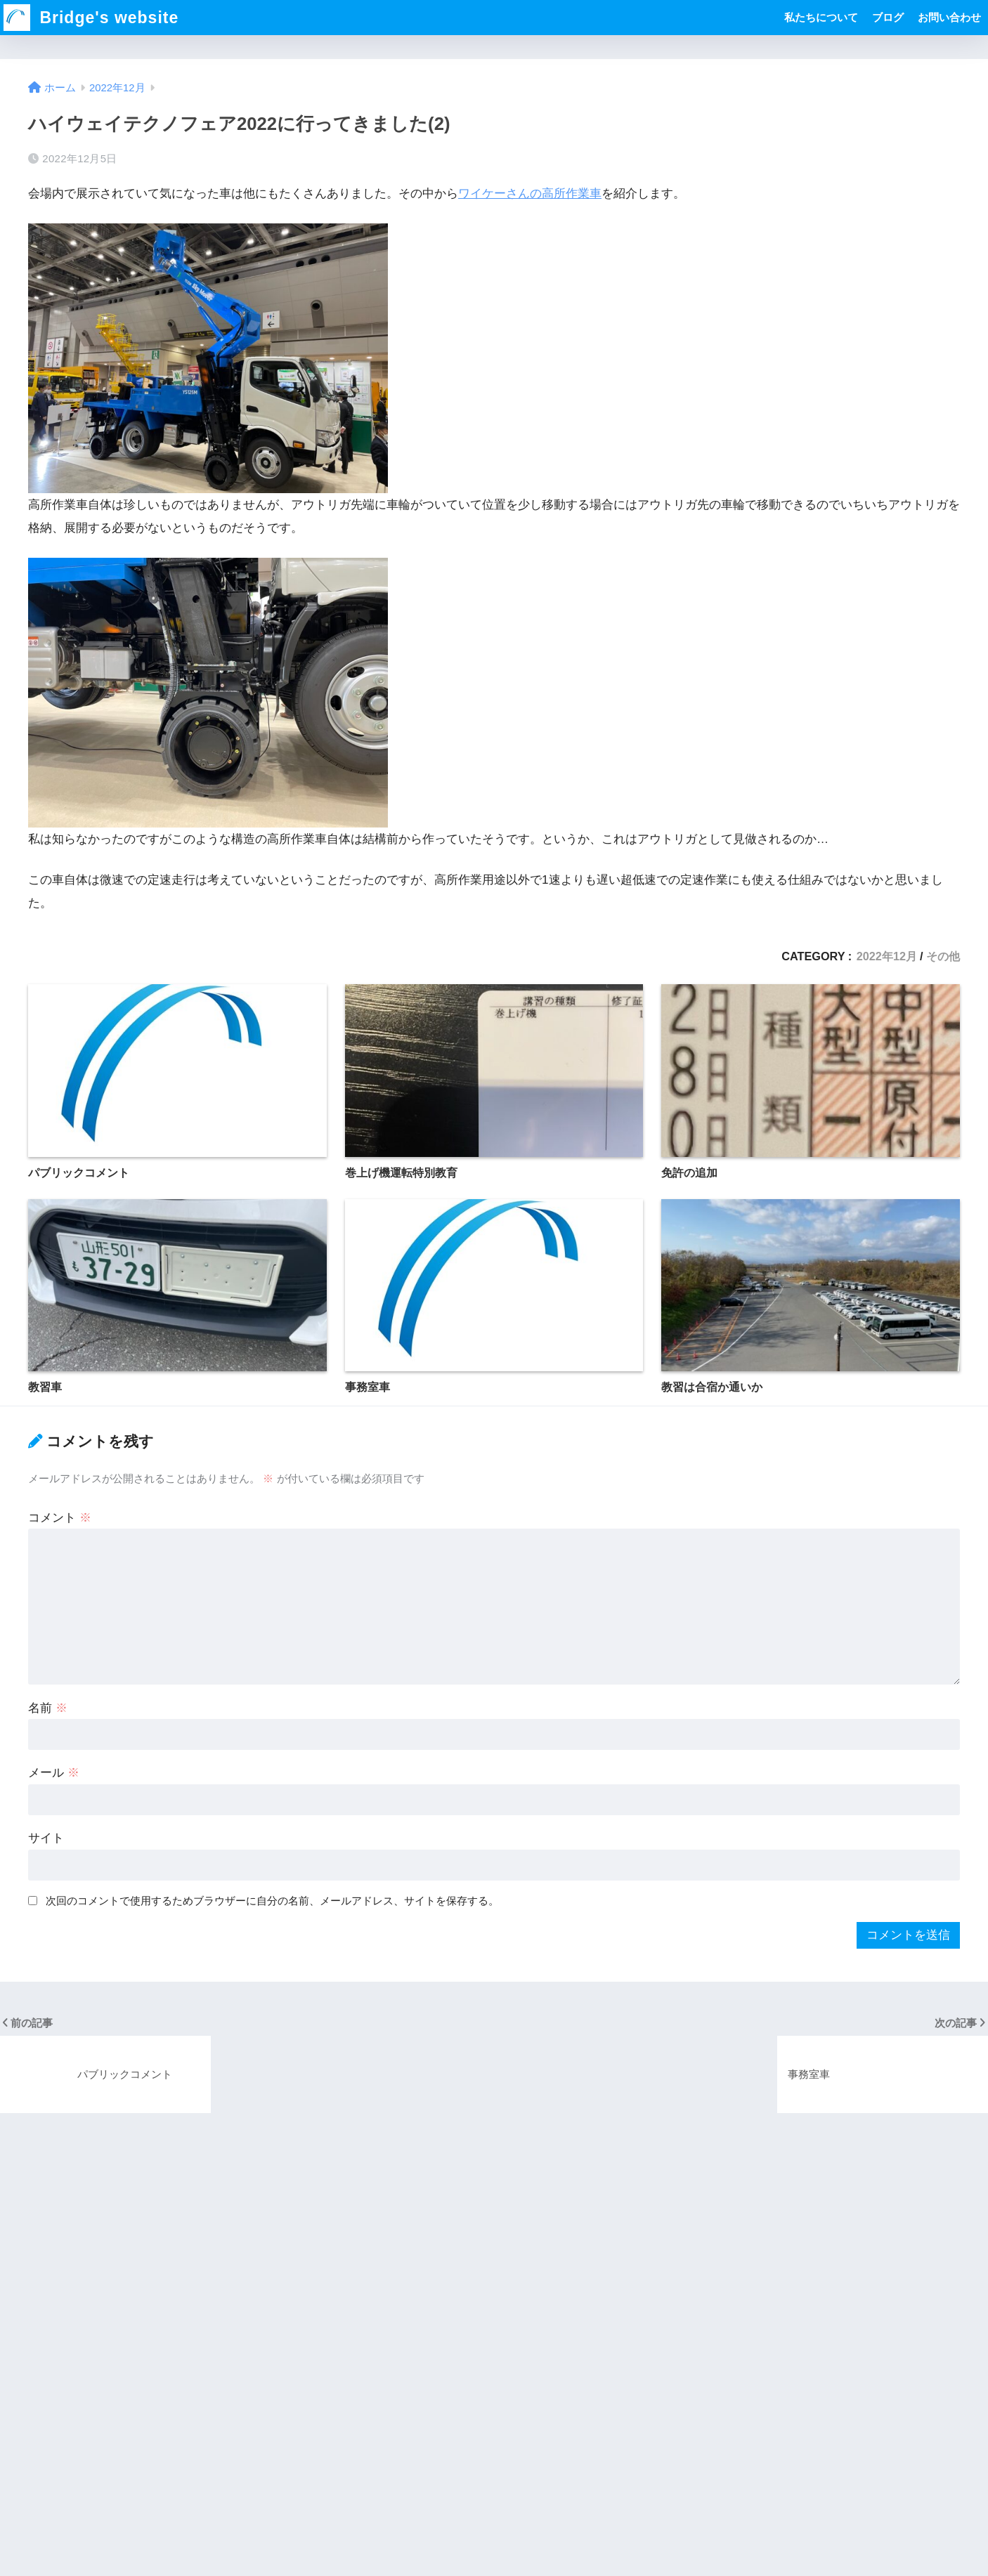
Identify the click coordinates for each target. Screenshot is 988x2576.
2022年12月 (887, 956)
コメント (59, 1517)
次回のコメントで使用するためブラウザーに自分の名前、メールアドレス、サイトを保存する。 (272, 1901)
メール (53, 1772)
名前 (47, 1708)
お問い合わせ (949, 17)
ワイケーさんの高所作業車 (530, 193)
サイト (46, 1838)
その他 (943, 956)
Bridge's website (91, 17)
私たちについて (821, 17)
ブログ (888, 17)
